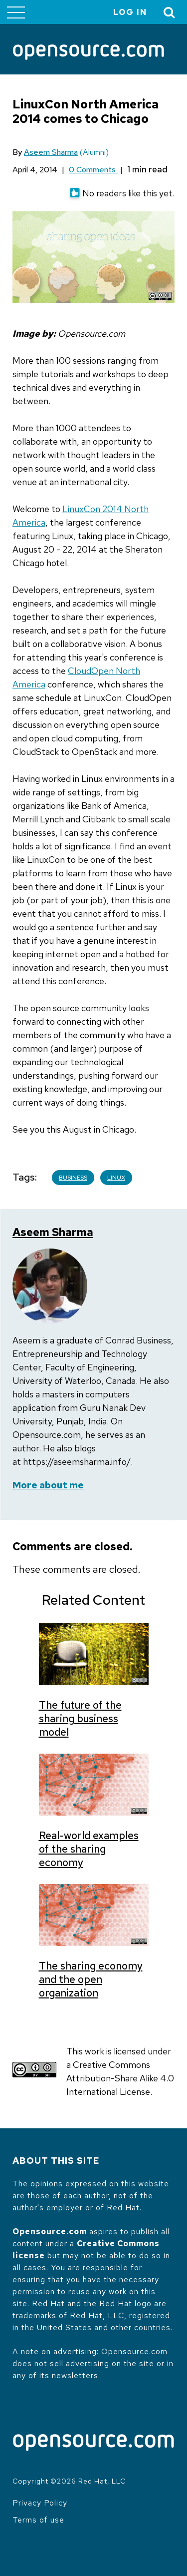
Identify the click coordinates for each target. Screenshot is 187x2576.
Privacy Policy (39, 2503)
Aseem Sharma (51, 152)
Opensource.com (49, 2231)
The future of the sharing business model (80, 1718)
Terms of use (38, 2520)
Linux (116, 1178)
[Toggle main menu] (16, 11)
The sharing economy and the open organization (91, 1979)
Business (73, 1178)
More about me (48, 1485)
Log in (130, 12)
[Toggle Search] (169, 12)
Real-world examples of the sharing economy (89, 1849)
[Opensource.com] (88, 53)
